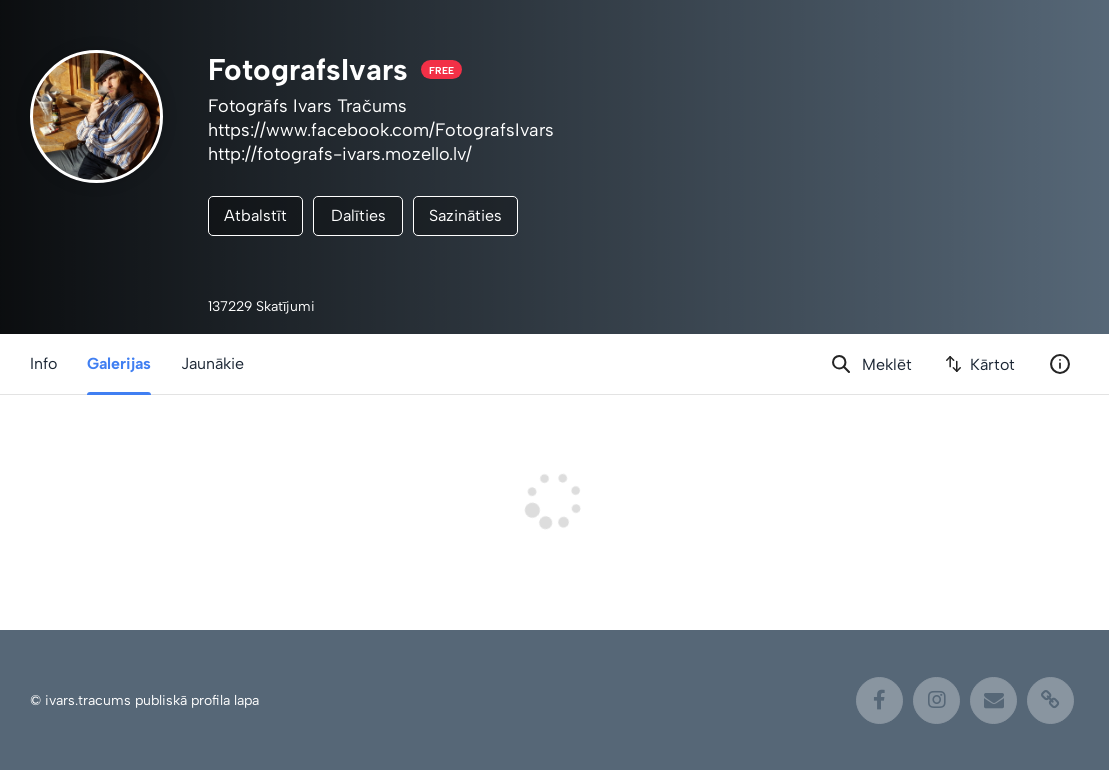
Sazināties (465, 215)
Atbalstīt (255, 215)
